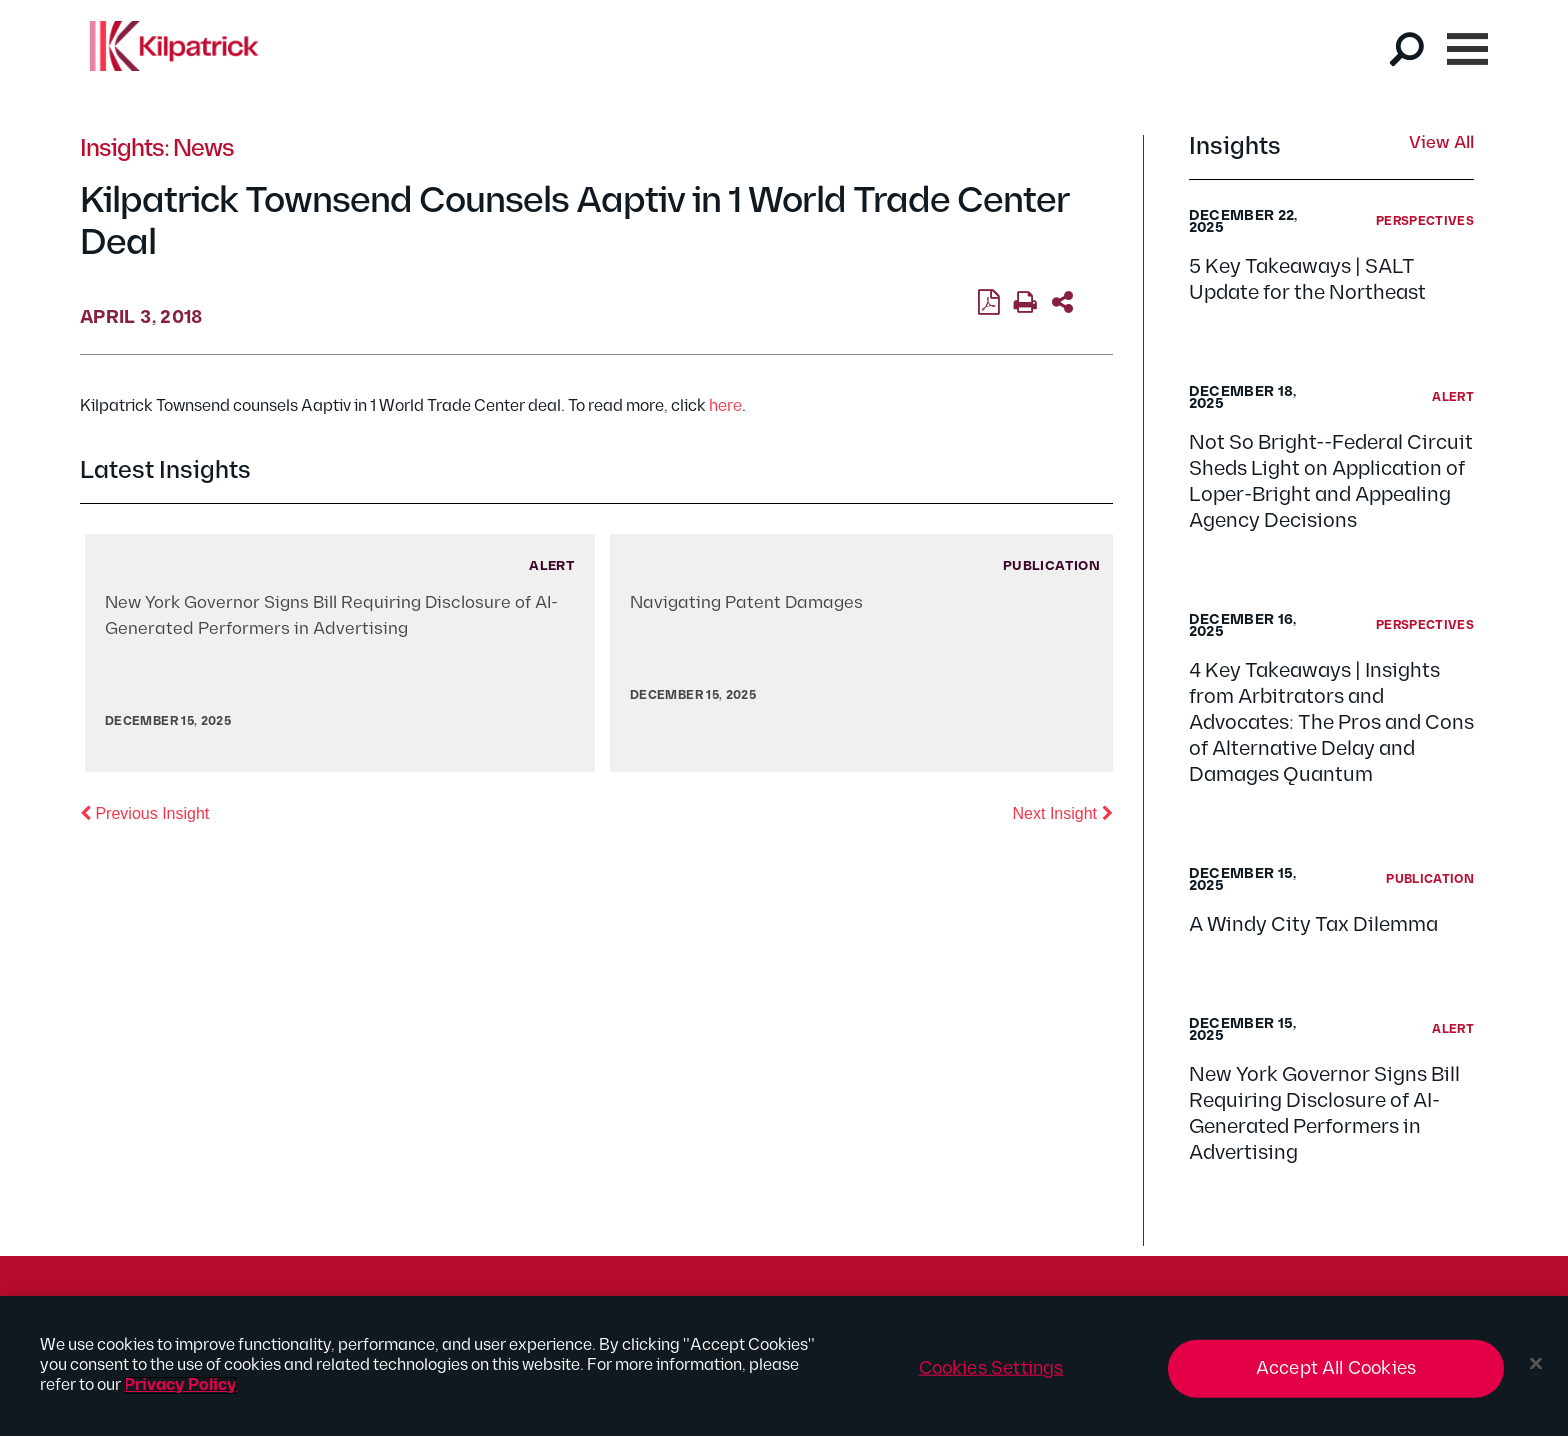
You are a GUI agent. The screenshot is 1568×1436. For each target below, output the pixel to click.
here (725, 406)
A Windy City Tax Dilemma (1313, 925)
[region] (784, 1366)
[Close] (1536, 1364)
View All (1441, 144)
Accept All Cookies (1336, 1368)
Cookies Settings (991, 1368)
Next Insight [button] (1063, 812)
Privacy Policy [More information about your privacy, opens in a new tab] (180, 1385)
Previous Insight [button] (144, 812)
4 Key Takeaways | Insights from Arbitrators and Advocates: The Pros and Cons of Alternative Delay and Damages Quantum (1331, 723)
